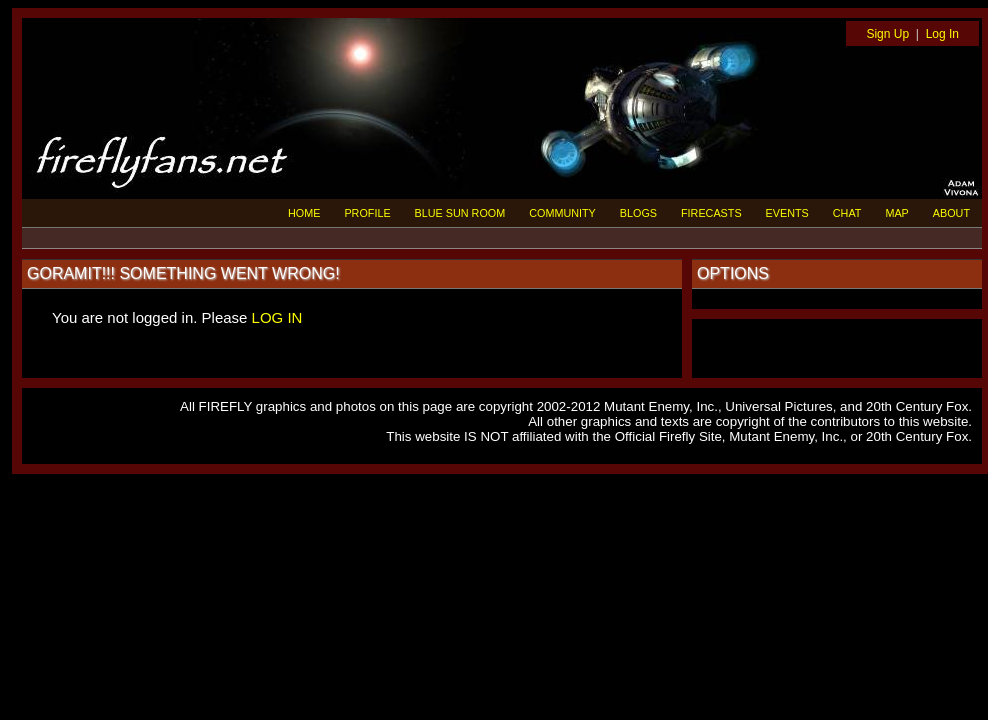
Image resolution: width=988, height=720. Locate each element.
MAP (896, 213)
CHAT (847, 213)
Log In (942, 34)
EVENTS (787, 213)
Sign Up (887, 34)
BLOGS (638, 213)
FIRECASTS (711, 213)
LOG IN (277, 317)
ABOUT (951, 213)
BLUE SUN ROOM (460, 213)
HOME (304, 213)
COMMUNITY (562, 213)
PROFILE (367, 213)
